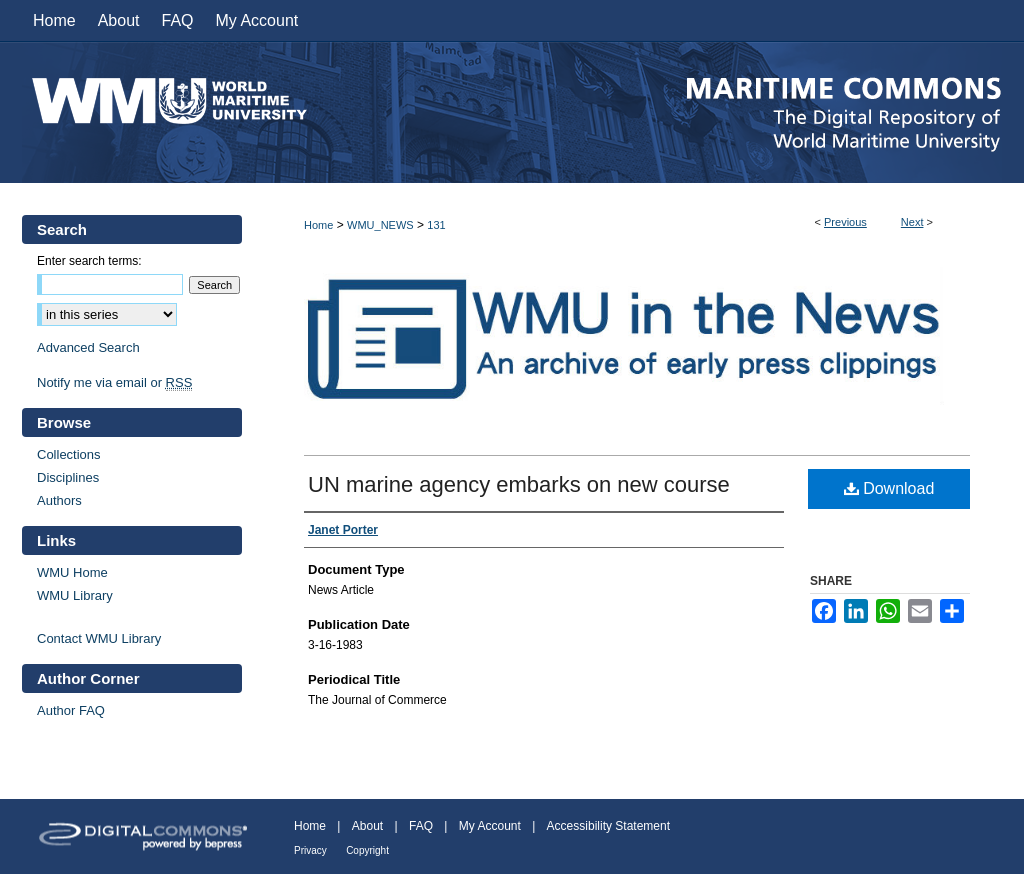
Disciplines (68, 477)
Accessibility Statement (608, 826)
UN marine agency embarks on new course (519, 484)
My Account (490, 826)
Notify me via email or (114, 382)
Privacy (310, 850)
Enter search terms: (89, 261)
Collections (69, 454)
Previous (845, 222)
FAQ (421, 826)
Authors (59, 500)
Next (912, 222)
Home (318, 225)
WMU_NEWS (380, 225)
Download (889, 488)
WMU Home (72, 572)
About (367, 826)
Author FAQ (71, 710)
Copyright (367, 850)
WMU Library (75, 595)
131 (436, 225)
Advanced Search (88, 347)
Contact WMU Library (99, 638)
